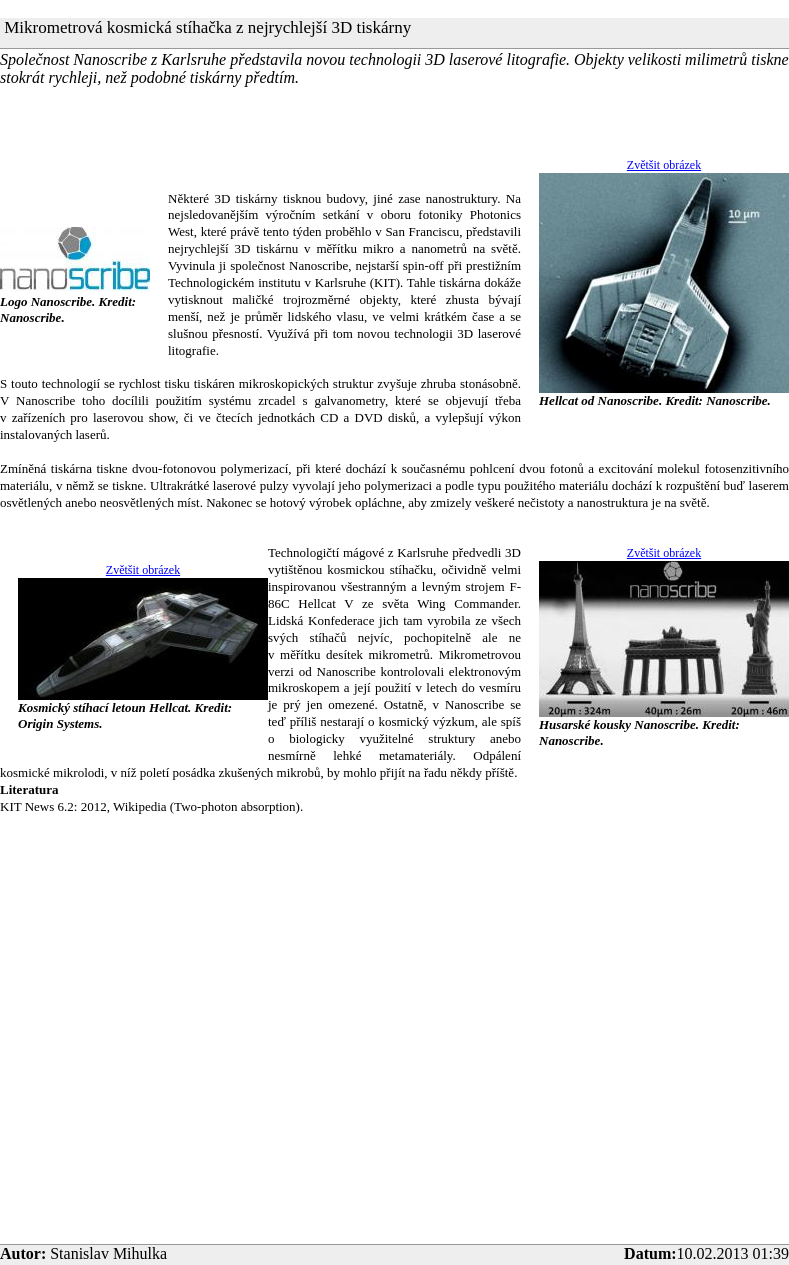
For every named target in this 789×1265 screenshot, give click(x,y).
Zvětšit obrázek (664, 165)
